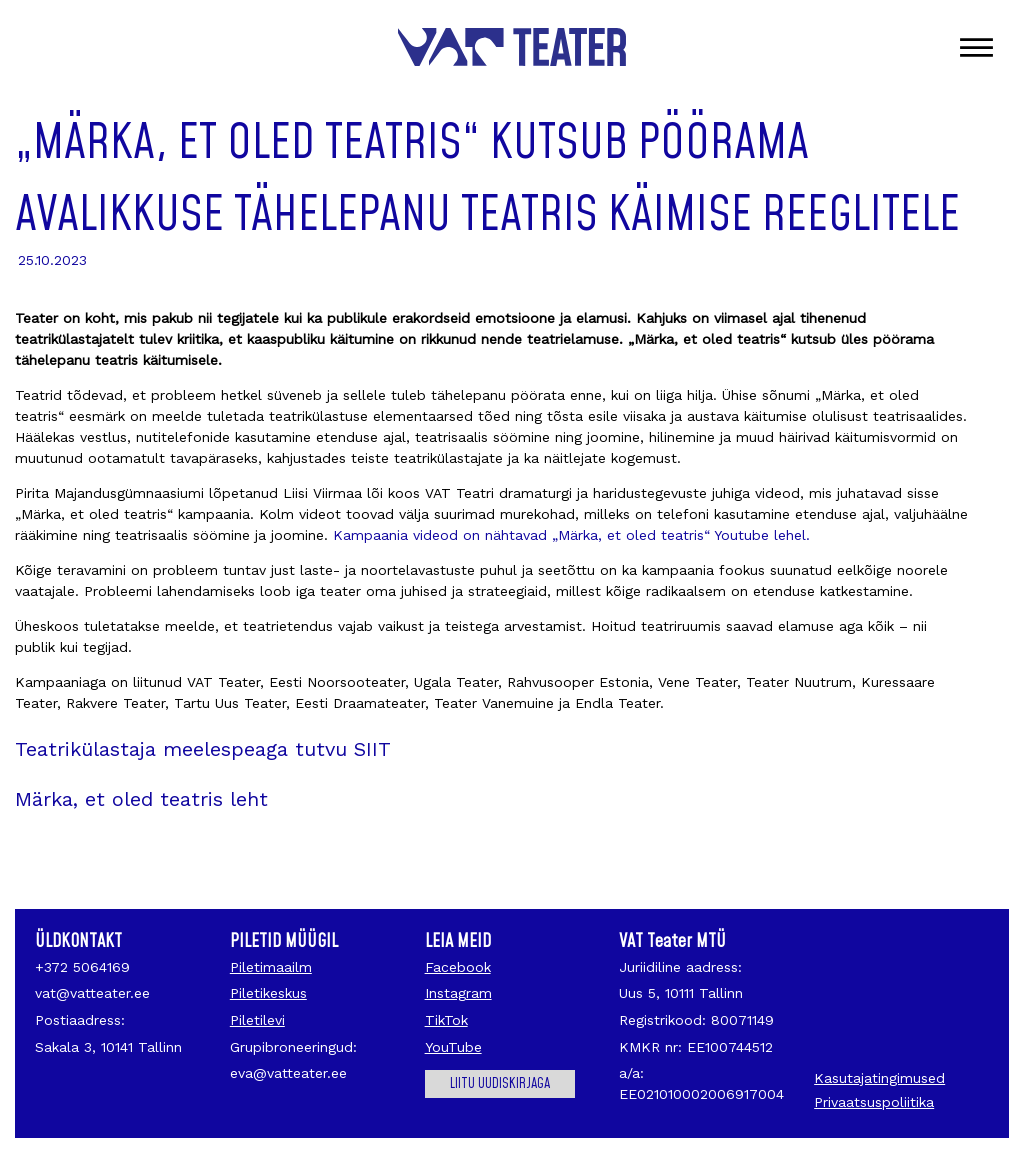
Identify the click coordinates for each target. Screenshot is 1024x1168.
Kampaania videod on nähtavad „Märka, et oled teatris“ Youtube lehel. (569, 535)
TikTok (446, 1020)
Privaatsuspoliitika (874, 1102)
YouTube (453, 1047)
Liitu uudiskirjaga (500, 1084)
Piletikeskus (268, 993)
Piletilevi (257, 1020)
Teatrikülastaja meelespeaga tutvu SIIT (203, 749)
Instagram (458, 993)
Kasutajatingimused (879, 1078)
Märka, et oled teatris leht (141, 799)
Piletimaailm (271, 967)
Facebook (458, 967)
